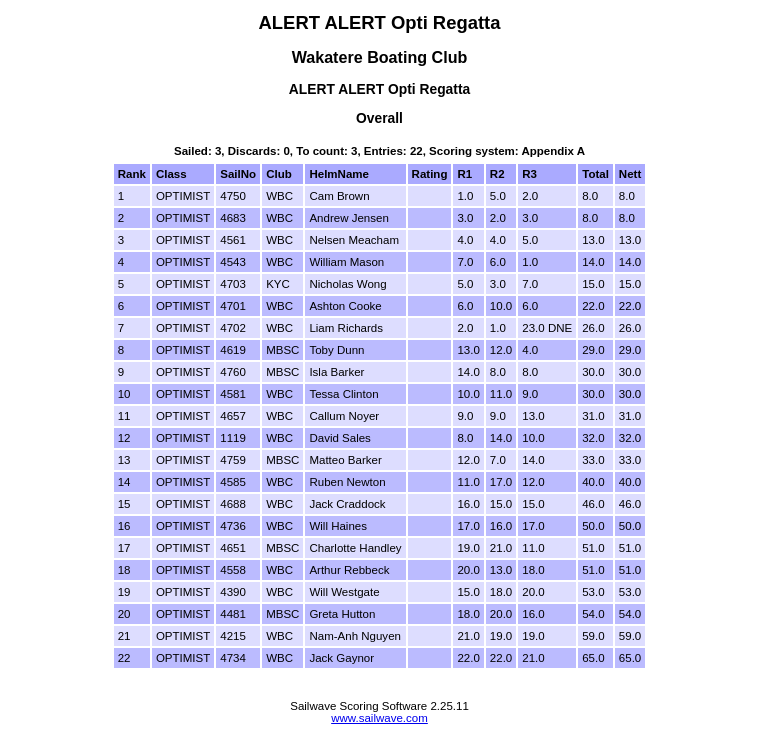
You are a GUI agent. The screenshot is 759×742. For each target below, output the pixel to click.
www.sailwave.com (379, 718)
